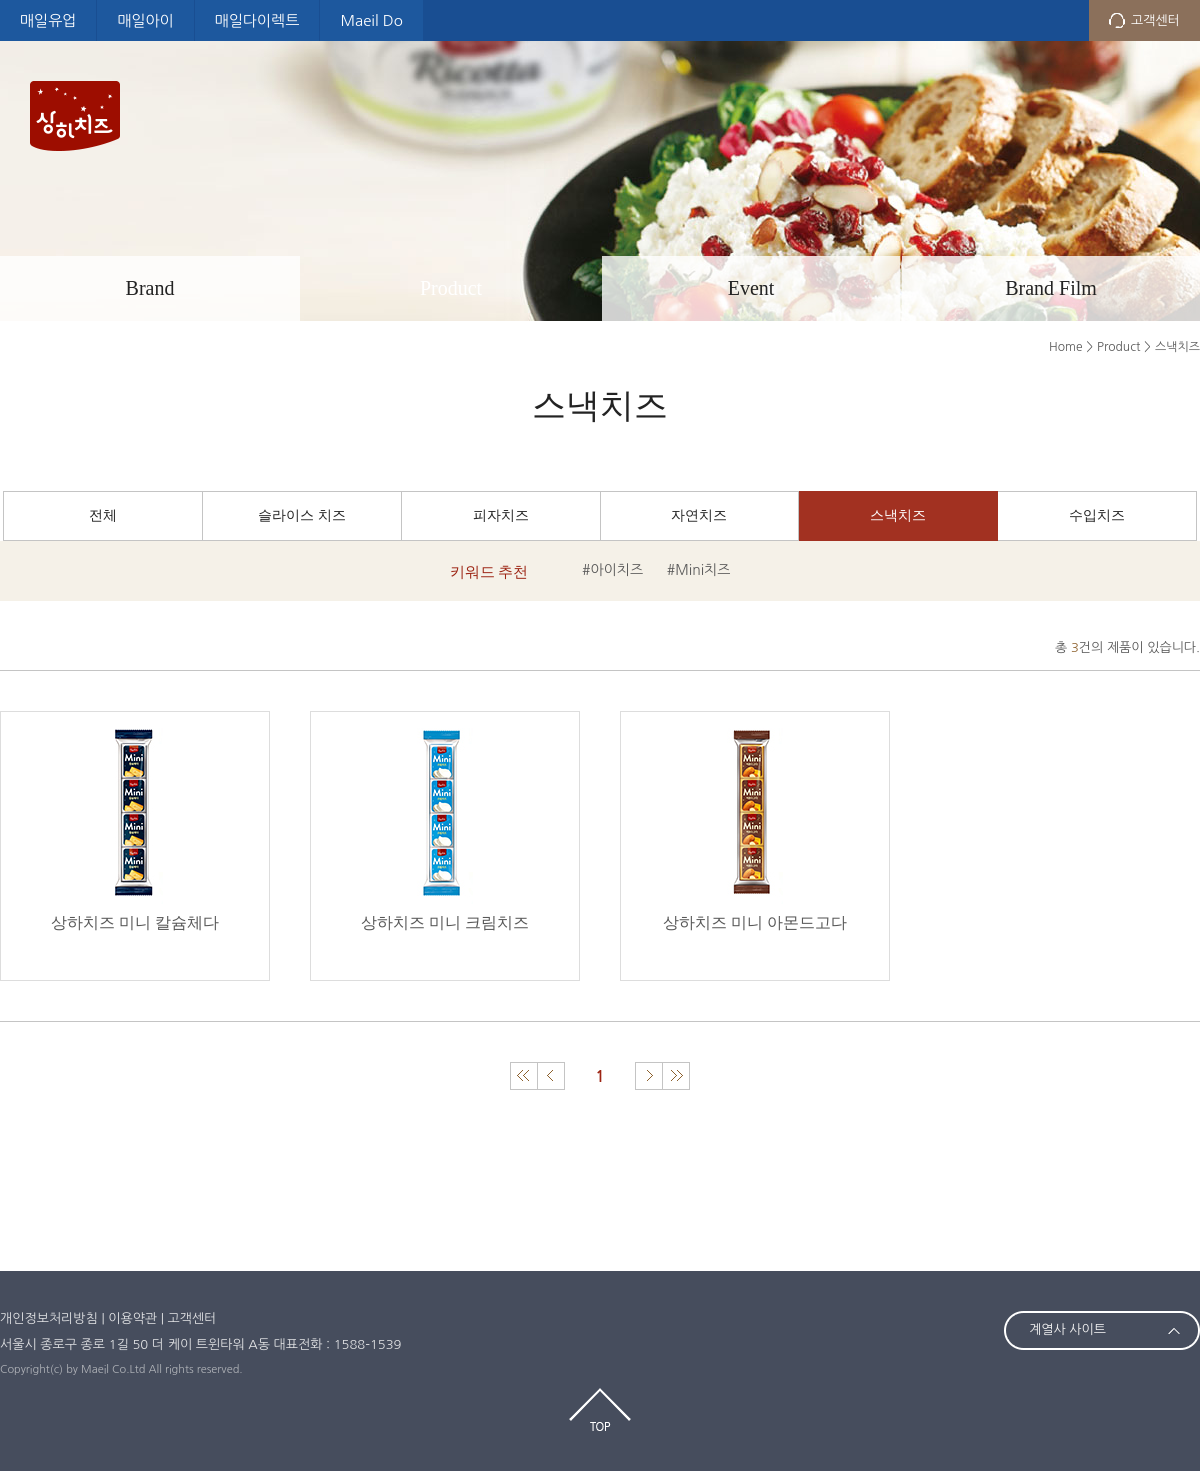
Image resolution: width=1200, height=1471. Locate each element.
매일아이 (145, 20)
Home (1065, 347)
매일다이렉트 (257, 20)
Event (751, 288)
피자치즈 (501, 515)
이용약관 (132, 1318)
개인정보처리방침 (49, 1318)
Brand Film (1051, 288)
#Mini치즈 (699, 570)
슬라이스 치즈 (302, 515)
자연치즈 (699, 515)
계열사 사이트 (1067, 1329)
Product (451, 288)
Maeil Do (371, 20)
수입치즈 (1097, 515)
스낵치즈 (898, 515)
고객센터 (1155, 20)
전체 (103, 515)
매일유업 (48, 20)
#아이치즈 (612, 570)
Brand (150, 288)
